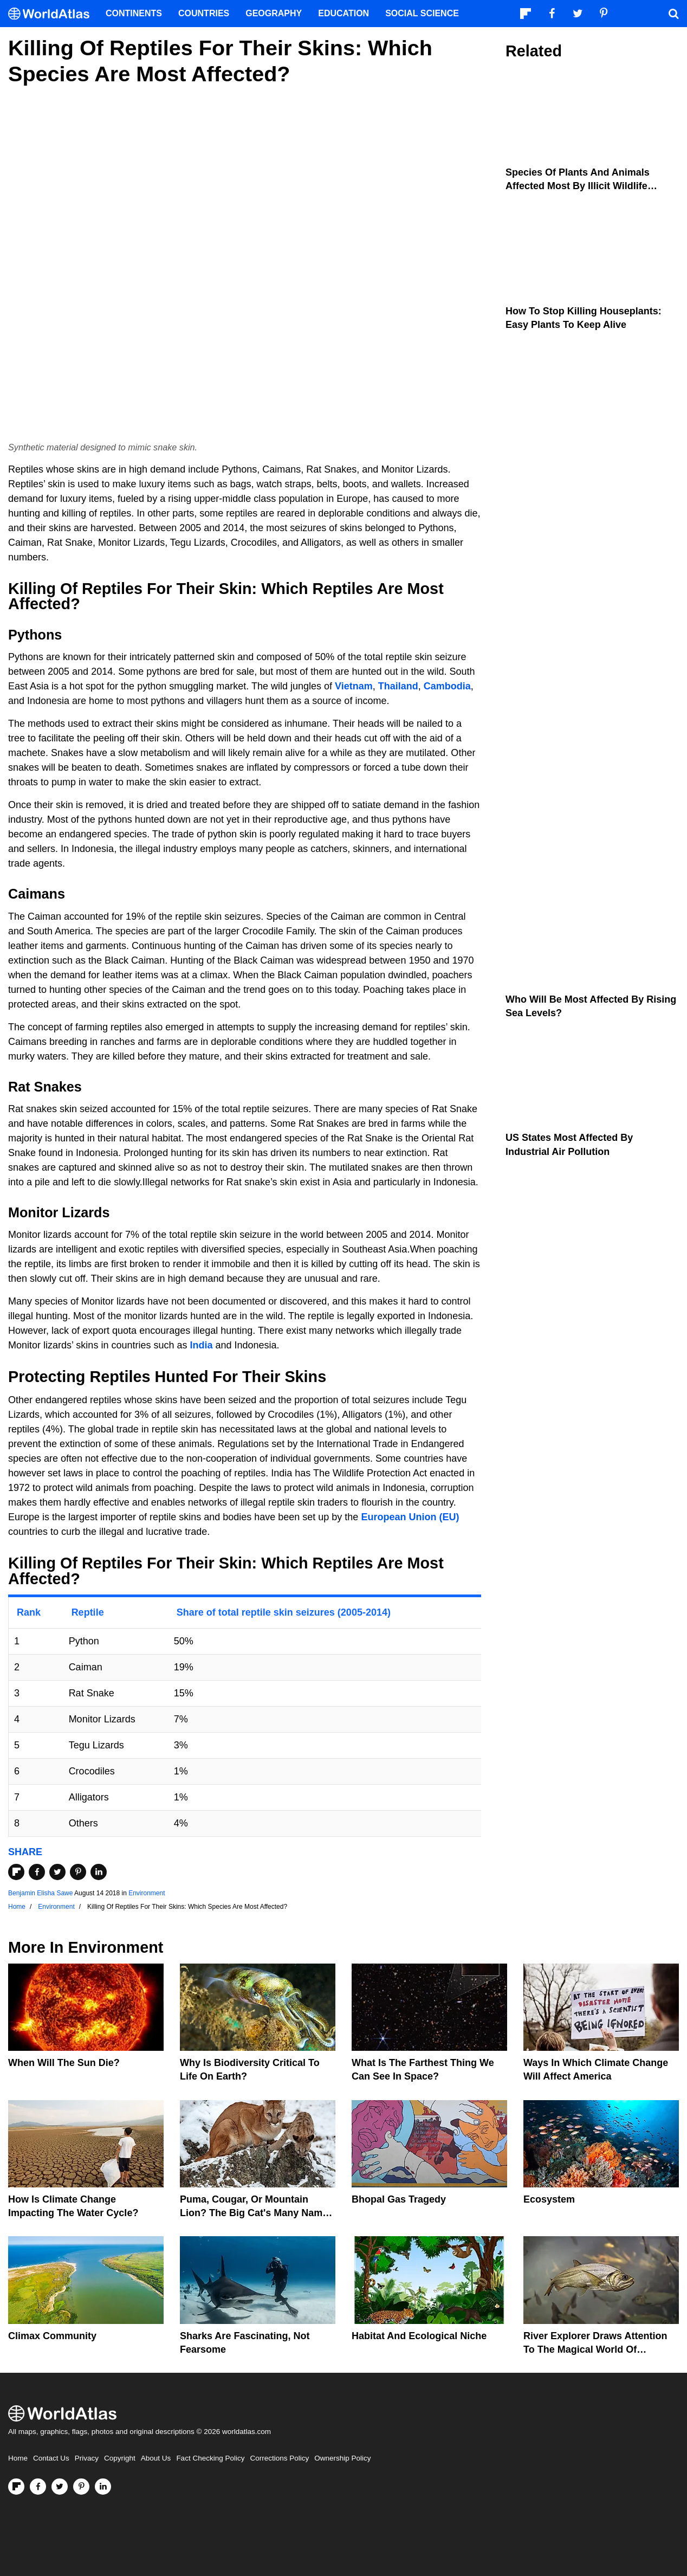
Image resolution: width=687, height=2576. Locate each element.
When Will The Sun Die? (64, 2062)
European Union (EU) (410, 1517)
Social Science (422, 13)
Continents (134, 13)
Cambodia (447, 686)
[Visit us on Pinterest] (81, 2486)
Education (343, 13)
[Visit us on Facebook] (38, 2486)
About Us (156, 2458)
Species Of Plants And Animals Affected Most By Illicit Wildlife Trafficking (577, 186)
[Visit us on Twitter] (59, 2486)
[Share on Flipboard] (16, 1872)
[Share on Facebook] (37, 1872)
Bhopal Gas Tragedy (399, 2199)
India (201, 1345)
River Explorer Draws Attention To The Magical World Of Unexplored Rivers (595, 2349)
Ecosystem (549, 2199)
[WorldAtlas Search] (673, 13)
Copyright (119, 2458)
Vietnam (354, 686)
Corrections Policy (279, 2458)
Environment (146, 1893)
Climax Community (52, 2335)
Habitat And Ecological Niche (419, 2335)
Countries (203, 13)
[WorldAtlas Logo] (53, 14)
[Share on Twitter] (57, 1872)
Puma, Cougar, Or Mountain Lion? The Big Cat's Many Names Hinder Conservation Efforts (256, 2213)
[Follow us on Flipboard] (16, 2486)
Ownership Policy (342, 2458)
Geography (273, 13)
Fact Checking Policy (210, 2458)
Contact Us (51, 2458)
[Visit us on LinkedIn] (103, 2486)
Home (18, 2458)
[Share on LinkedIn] (98, 1872)
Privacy (87, 2458)
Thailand (398, 686)
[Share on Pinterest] (78, 1872)
